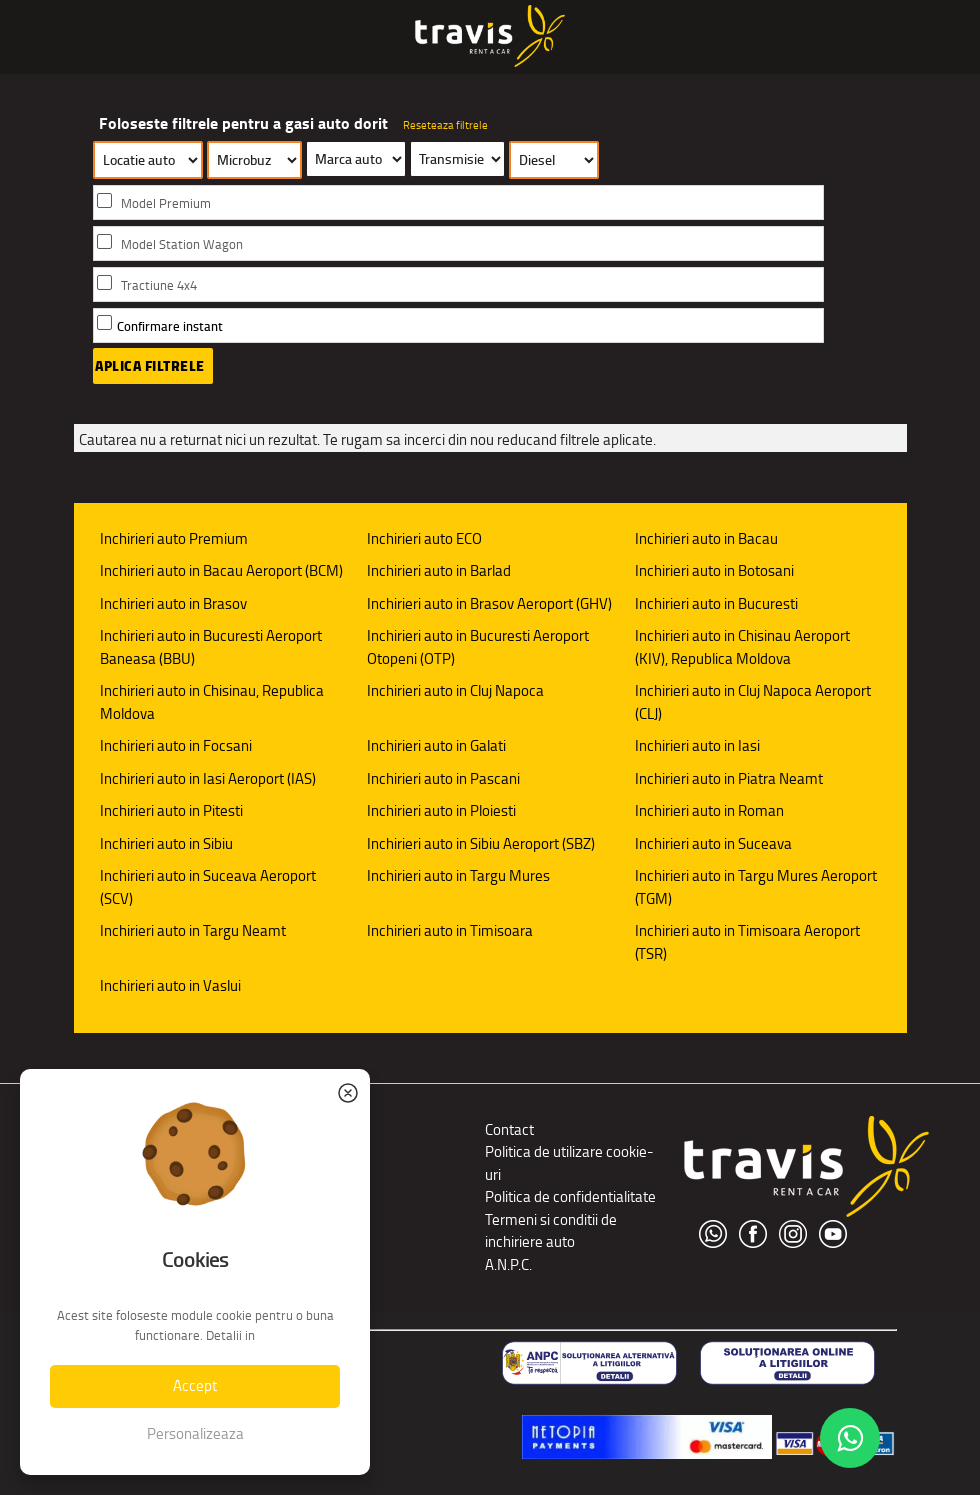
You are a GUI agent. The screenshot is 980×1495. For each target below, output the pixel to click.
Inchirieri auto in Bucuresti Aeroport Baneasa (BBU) (211, 647)
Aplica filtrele (150, 366)
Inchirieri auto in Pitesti (171, 810)
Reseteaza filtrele (445, 125)
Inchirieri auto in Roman (709, 810)
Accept (195, 1385)
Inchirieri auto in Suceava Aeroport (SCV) (208, 887)
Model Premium (166, 203)
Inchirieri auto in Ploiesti (441, 810)
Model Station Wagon (182, 244)
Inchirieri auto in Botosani (714, 570)
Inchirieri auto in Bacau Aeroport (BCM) (221, 570)
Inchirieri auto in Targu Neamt (193, 930)
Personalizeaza (195, 1433)
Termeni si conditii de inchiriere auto (551, 1231)
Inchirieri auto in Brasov (173, 603)
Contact (509, 1129)
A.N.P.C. (508, 1264)
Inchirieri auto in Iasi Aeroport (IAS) (208, 778)
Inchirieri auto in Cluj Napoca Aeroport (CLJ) (753, 702)
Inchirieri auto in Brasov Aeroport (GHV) (489, 603)
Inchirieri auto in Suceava (713, 843)
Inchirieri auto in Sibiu (166, 843)
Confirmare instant (170, 326)
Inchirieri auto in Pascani (443, 778)
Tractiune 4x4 (159, 285)
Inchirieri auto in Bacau (706, 538)
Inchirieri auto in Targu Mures (458, 875)
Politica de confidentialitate (570, 1196)
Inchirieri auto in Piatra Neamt (729, 778)
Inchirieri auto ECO (424, 538)
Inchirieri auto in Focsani (176, 745)
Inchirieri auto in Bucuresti (716, 603)
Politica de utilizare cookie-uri (569, 1163)
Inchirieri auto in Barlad (439, 570)
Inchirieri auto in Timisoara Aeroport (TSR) (747, 942)
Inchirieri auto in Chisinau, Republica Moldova (212, 702)
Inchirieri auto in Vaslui (170, 985)
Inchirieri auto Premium (174, 538)
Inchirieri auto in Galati (436, 745)
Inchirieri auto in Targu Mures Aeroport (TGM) (756, 887)
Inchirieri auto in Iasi (697, 745)
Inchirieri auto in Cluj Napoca (455, 690)
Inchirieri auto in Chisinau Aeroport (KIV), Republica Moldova (742, 647)
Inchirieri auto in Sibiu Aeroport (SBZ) (481, 843)
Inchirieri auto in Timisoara (450, 930)
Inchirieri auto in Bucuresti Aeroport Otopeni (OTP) (478, 647)
